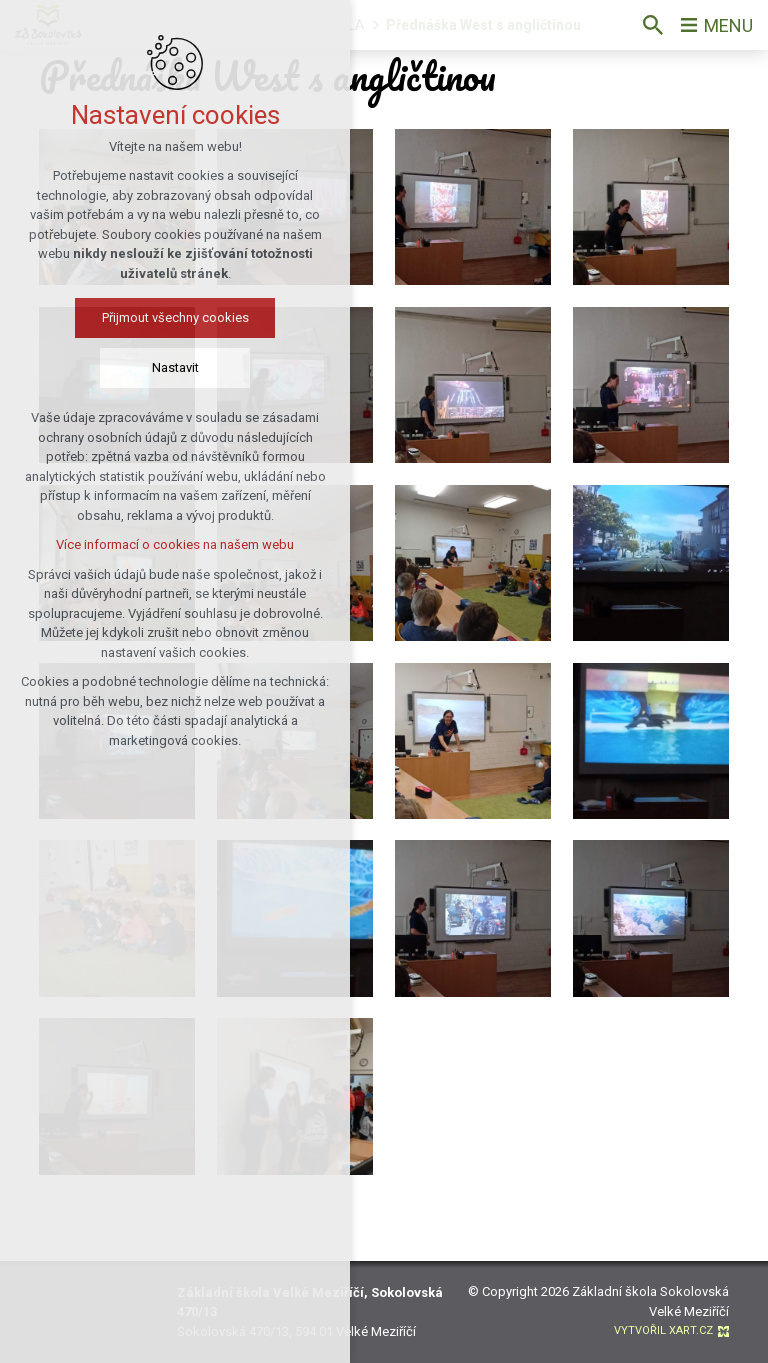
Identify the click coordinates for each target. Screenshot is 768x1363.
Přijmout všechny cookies (169, 317)
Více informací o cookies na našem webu (169, 544)
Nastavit (169, 367)
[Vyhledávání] (653, 25)
